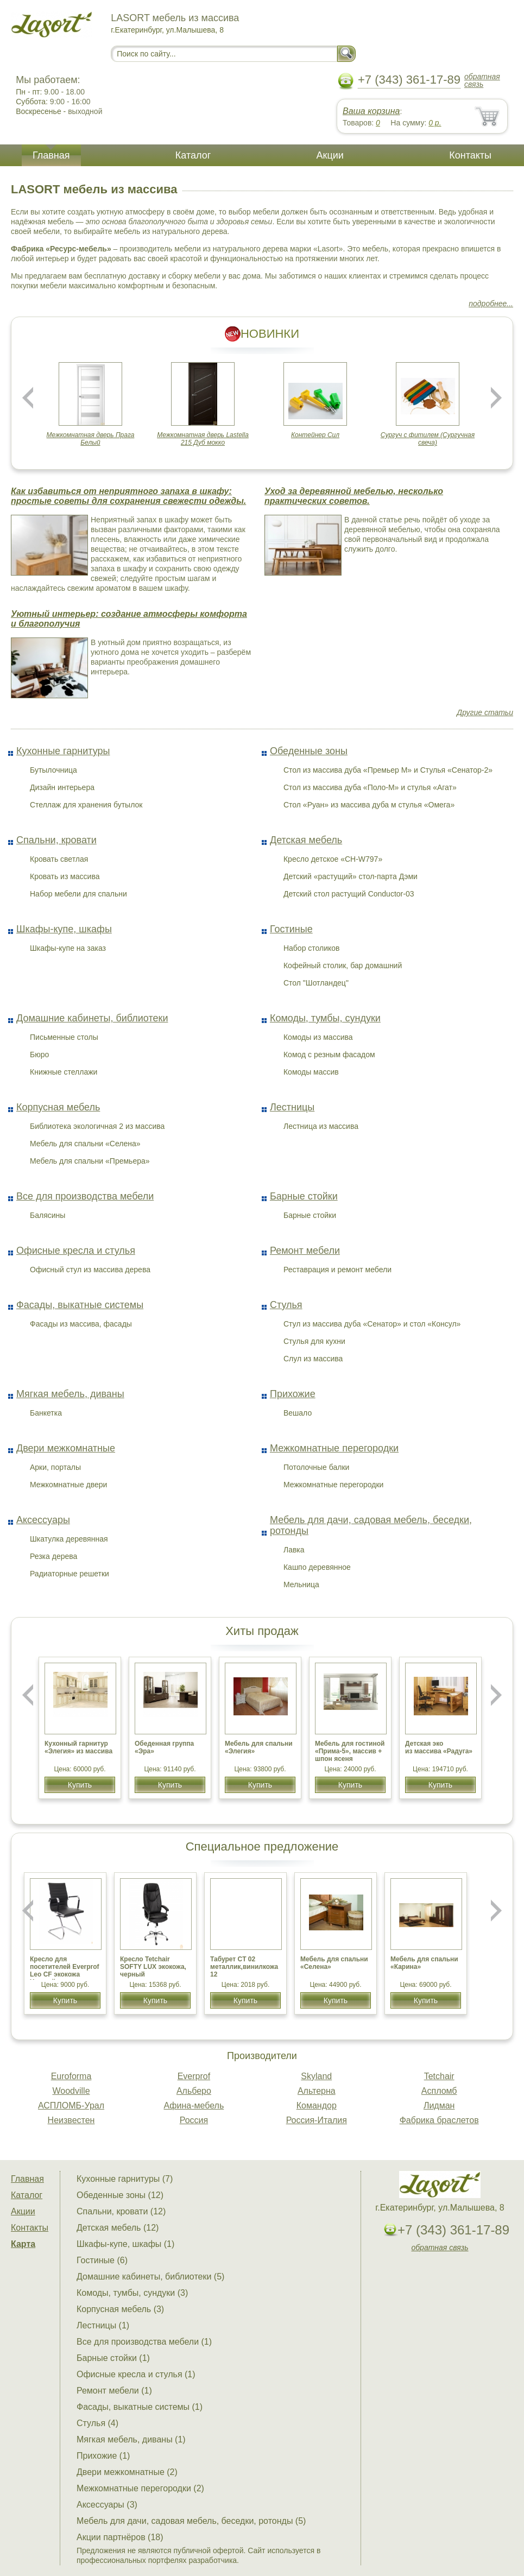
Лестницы (292, 1107)
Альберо (193, 2090)
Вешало (297, 1413)
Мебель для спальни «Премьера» (90, 1161)
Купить (80, 1785)
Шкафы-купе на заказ (68, 948)
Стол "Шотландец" (316, 982)
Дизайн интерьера (62, 787)
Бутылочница (53, 770)
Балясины (47, 1215)
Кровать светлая (59, 859)
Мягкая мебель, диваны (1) (131, 2439)
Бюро (39, 1054)
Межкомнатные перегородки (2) (140, 2488)
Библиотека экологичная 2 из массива (97, 1126)
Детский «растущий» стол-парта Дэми (350, 876)
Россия (194, 2120)
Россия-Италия (316, 2120)
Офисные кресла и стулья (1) (136, 2374)
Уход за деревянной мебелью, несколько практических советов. (353, 496)
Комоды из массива (318, 1037)
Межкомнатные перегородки (334, 1448)
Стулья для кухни (314, 1341)
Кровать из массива (65, 876)
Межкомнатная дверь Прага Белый (91, 438)
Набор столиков (311, 948)
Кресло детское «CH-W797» (332, 859)
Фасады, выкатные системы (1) (140, 2406)
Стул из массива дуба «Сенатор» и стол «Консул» (371, 1323)
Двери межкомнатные (65, 1448)
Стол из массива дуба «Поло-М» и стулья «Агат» (370, 787)
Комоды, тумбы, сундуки (325, 1018)
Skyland (316, 2076)
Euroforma (71, 2076)
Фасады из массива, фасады (81, 1323)
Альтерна (317, 2090)
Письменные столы (64, 1037)
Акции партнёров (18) (120, 2537)
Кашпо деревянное (317, 1567)
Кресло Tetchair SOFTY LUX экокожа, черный (153, 1966)
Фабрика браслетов (439, 2120)
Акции (330, 155)
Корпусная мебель (58, 1107)
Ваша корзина (371, 111)
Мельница (301, 1584)
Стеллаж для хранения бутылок (86, 804)
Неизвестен (71, 2120)
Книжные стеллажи (63, 1072)
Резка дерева (53, 1556)
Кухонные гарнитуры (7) (125, 2178)
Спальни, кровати (56, 840)
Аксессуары (43, 1519)
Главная (51, 155)
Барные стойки (304, 1196)
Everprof (194, 2076)
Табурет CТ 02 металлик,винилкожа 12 (244, 1966)
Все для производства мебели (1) (144, 2341)
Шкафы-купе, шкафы (64, 929)
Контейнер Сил (315, 435)
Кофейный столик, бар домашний (342, 965)
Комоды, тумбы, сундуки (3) (132, 2292)
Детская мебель (306, 840)
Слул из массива (313, 1358)
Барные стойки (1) (113, 2358)
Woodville (71, 2090)
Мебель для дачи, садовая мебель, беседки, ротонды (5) (191, 2521)
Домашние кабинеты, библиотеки (92, 1018)
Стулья (286, 1304)
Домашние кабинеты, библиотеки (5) (150, 2276)
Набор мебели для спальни (78, 893)
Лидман (439, 2105)
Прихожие (292, 1393)
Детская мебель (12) (118, 2227)
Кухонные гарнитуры (63, 751)
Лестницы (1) (103, 2325)
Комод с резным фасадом (329, 1054)
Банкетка (46, 1413)
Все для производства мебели (85, 1196)
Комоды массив (311, 1072)
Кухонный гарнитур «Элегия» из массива (78, 1747)
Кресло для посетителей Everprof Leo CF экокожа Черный (64, 1970)
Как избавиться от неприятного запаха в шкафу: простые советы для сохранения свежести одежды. (128, 496)
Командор (316, 2105)
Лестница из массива (320, 1126)
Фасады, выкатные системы (79, 1304)
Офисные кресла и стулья (75, 1250)
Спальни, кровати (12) (121, 2211)
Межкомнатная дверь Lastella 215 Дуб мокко (203, 438)
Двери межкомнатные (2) (127, 2472)
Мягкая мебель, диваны (70, 1393)
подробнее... (491, 303)
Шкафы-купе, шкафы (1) (125, 2244)
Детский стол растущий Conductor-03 (348, 893)
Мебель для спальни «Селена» (85, 1143)
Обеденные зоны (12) (120, 2195)
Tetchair (439, 2076)
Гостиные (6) (102, 2260)
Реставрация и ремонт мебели (337, 1269)
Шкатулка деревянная (69, 1539)
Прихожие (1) (103, 2455)
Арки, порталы (55, 1467)
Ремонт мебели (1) (114, 2390)
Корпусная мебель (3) (120, 2309)
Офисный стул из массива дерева (90, 1269)
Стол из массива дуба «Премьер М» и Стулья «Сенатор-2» (388, 770)
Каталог (193, 155)
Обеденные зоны (309, 751)
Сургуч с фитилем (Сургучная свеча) (428, 438)
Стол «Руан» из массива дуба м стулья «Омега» (368, 804)
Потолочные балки (316, 1467)
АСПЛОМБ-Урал (71, 2105)
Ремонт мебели (305, 1250)
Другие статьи (485, 712)
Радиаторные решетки (69, 1573)
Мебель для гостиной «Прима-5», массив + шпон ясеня (349, 1751)
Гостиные (291, 929)
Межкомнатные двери (68, 1484)
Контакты (470, 155)
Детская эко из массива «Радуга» (438, 1747)
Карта (23, 2244)
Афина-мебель (194, 2105)
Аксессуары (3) (107, 2504)
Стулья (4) (97, 2423)
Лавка (294, 1549)
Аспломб (439, 2090)
